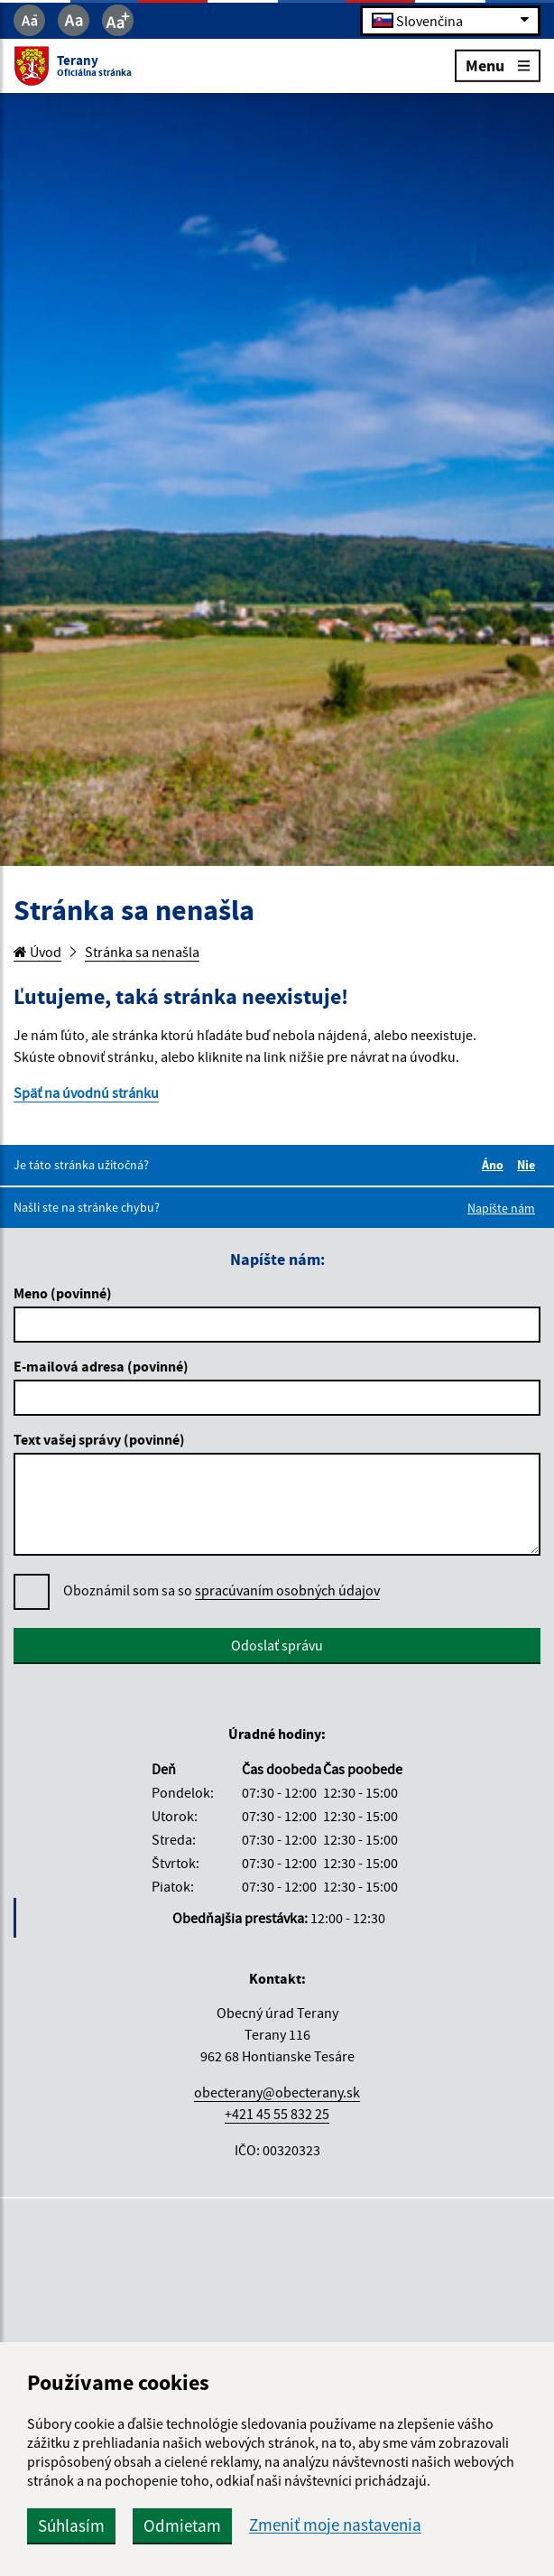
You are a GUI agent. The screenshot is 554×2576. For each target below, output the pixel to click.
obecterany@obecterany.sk (277, 2092)
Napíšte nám (501, 1208)
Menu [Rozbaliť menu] (498, 64)
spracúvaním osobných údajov (287, 1590)
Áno (495, 1165)
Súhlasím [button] (71, 2525)
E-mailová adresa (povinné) (101, 1366)
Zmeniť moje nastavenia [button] (335, 2525)
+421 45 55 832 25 (277, 2114)
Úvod (37, 952)
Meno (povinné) (63, 1293)
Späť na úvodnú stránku (86, 1092)
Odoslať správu (277, 1645)
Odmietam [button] (182, 2525)
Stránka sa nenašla (142, 952)
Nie (528, 1165)
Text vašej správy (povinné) (99, 1439)
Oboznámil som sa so (221, 1590)
